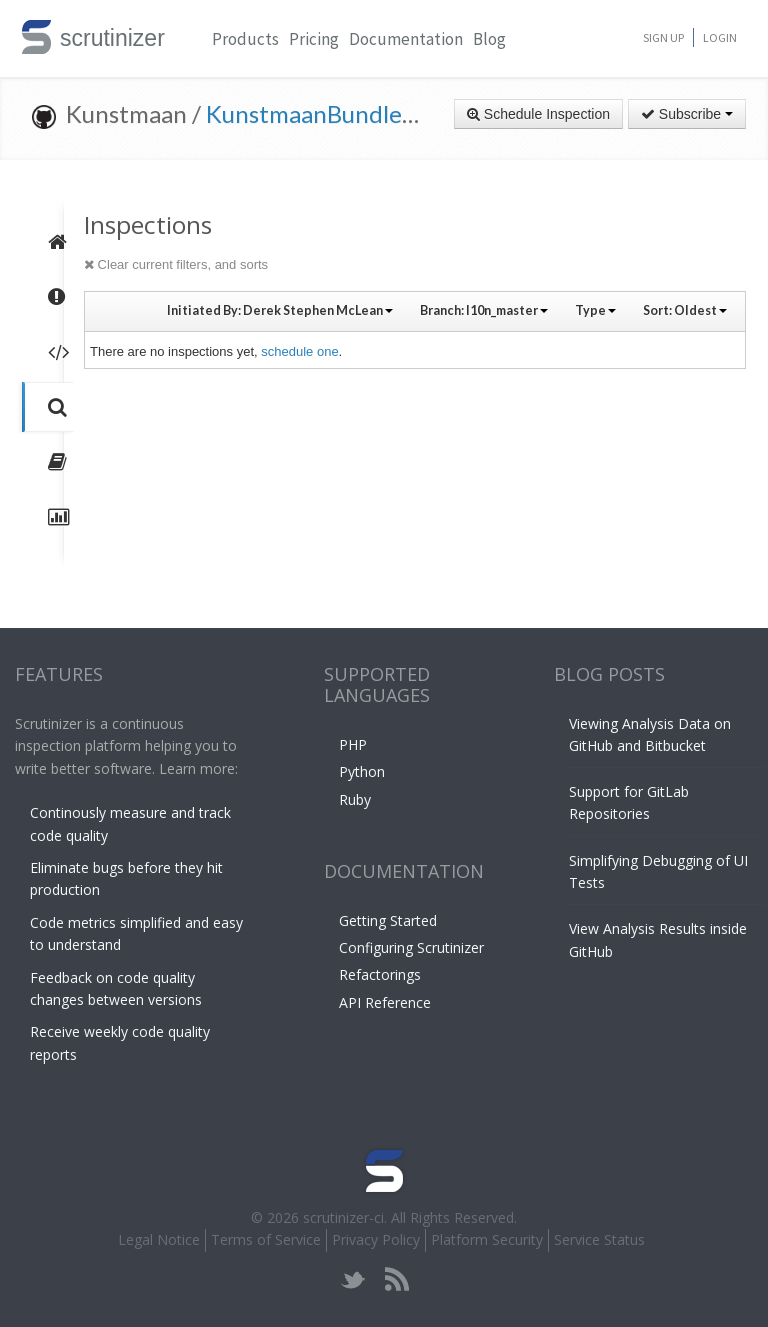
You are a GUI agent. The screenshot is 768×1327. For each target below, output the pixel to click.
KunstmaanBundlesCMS (334, 113)
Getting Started (388, 920)
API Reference (385, 1002)
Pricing (314, 39)
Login (720, 37)
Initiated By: (280, 310)
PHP (353, 744)
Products (245, 39)
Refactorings (380, 974)
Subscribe (687, 114)
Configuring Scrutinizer (411, 947)
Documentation (406, 39)
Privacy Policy (376, 1239)
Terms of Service (266, 1239)
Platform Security (487, 1239)
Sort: (685, 310)
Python (362, 771)
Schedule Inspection (538, 114)
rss (396, 1279)
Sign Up (663, 37)
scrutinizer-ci (343, 1217)
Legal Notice (159, 1239)
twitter (353, 1279)
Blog (489, 39)
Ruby (355, 799)
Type (595, 310)
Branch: (484, 310)
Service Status (599, 1239)
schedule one (299, 351)
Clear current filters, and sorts (176, 264)
